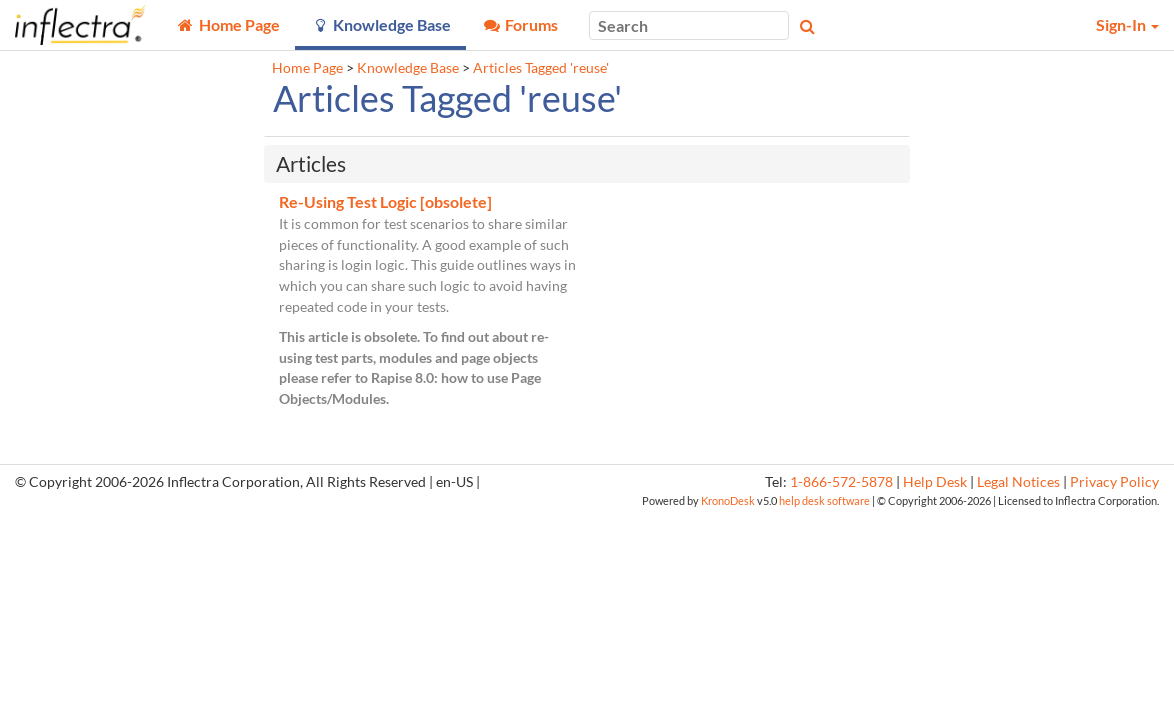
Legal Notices (1018, 482)
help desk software (824, 500)
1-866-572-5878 (841, 482)
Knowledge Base (408, 68)
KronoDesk (728, 500)
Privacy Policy (1114, 482)
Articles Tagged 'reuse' (541, 68)
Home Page (307, 68)
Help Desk (935, 482)
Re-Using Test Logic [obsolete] (385, 201)
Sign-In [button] (1127, 24)
